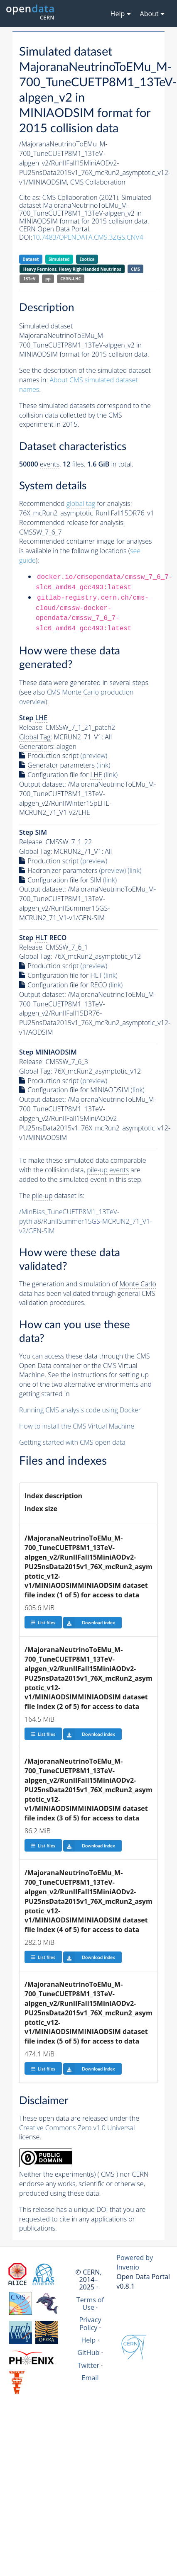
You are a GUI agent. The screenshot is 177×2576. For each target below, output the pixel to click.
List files (42, 1622)
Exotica (86, 259)
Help (88, 2340)
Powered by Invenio (134, 2262)
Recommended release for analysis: (72, 522)
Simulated (59, 259)
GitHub (88, 2352)
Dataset (30, 259)
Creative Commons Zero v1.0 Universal (77, 2127)
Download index (89, 1622)
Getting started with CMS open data (72, 1442)
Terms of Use (90, 2303)
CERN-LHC (70, 279)
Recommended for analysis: (75, 503)
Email (90, 2377)
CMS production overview (76, 697)
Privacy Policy (90, 2323)
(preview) (94, 755)
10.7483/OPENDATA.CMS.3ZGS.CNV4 (87, 237)
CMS (135, 269)
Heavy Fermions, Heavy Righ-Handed (72, 269)
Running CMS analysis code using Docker (80, 1409)
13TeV (29, 279)
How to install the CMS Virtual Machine (76, 1426)
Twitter (89, 2365)
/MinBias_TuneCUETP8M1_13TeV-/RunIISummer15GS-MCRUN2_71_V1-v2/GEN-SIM (85, 1221)
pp (48, 279)
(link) (103, 765)
